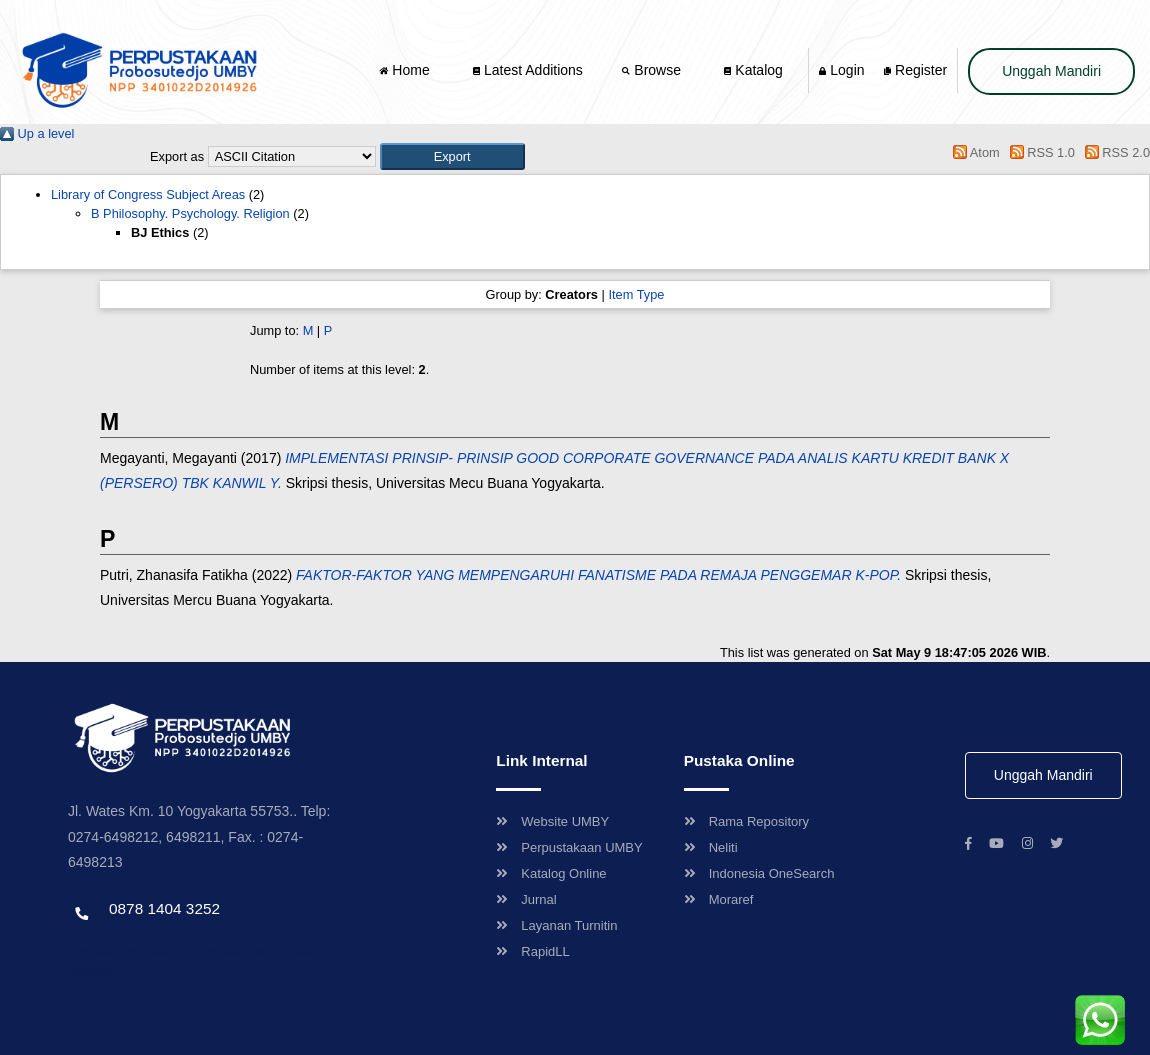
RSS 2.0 (1114, 152)
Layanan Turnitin (556, 925)
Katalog (753, 70)
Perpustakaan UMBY (569, 847)
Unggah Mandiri (1051, 71)
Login (841, 70)
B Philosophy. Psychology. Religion (190, 213)
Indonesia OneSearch (759, 873)
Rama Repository (746, 821)
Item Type (636, 294)
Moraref (719, 899)
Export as (177, 156)
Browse (653, 70)
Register (915, 70)
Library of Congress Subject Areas (148, 194)
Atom (973, 152)
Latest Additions (528, 70)
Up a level (37, 133)
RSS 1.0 (1039, 152)
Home (406, 70)
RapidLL (532, 951)
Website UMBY (552, 821)
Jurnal (526, 899)
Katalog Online (551, 873)
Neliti (711, 847)
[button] (452, 156)
